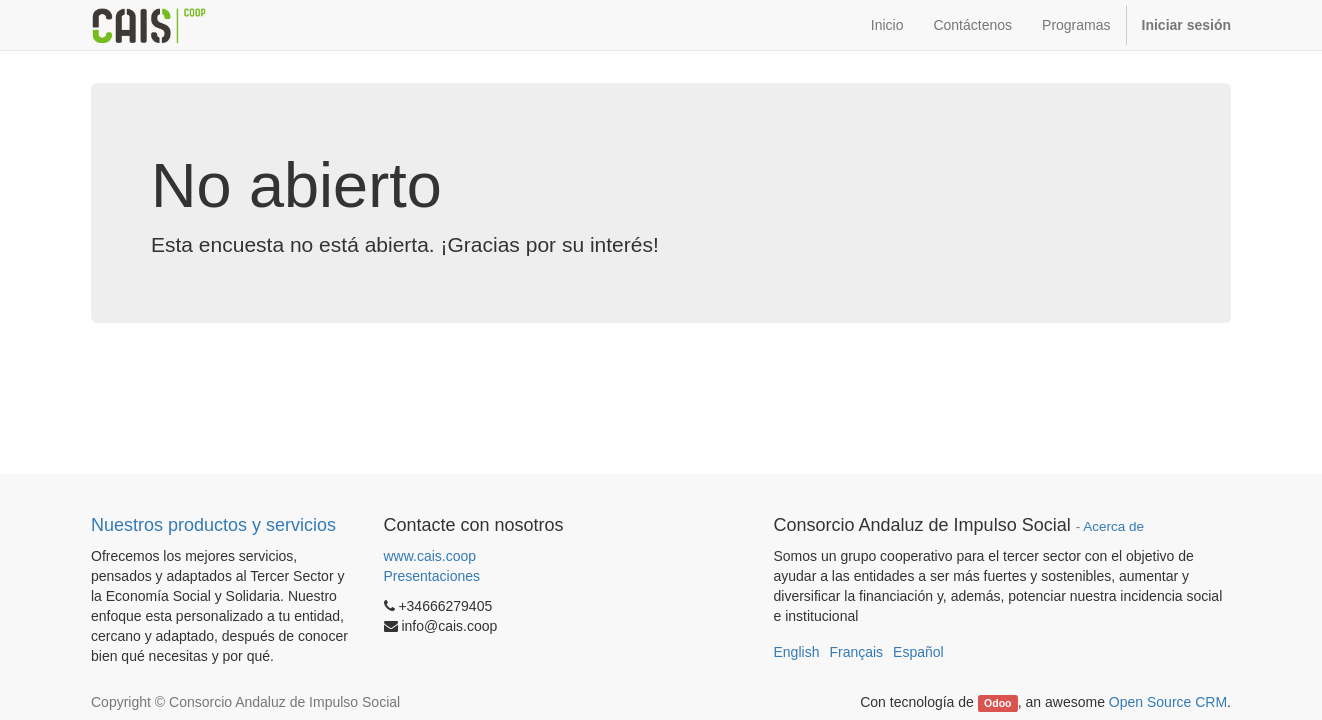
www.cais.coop (430, 556)
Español (918, 652)
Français (856, 652)
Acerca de (1113, 526)
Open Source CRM (1168, 702)
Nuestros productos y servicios (213, 525)
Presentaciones (432, 576)
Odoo (997, 703)
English (797, 652)
